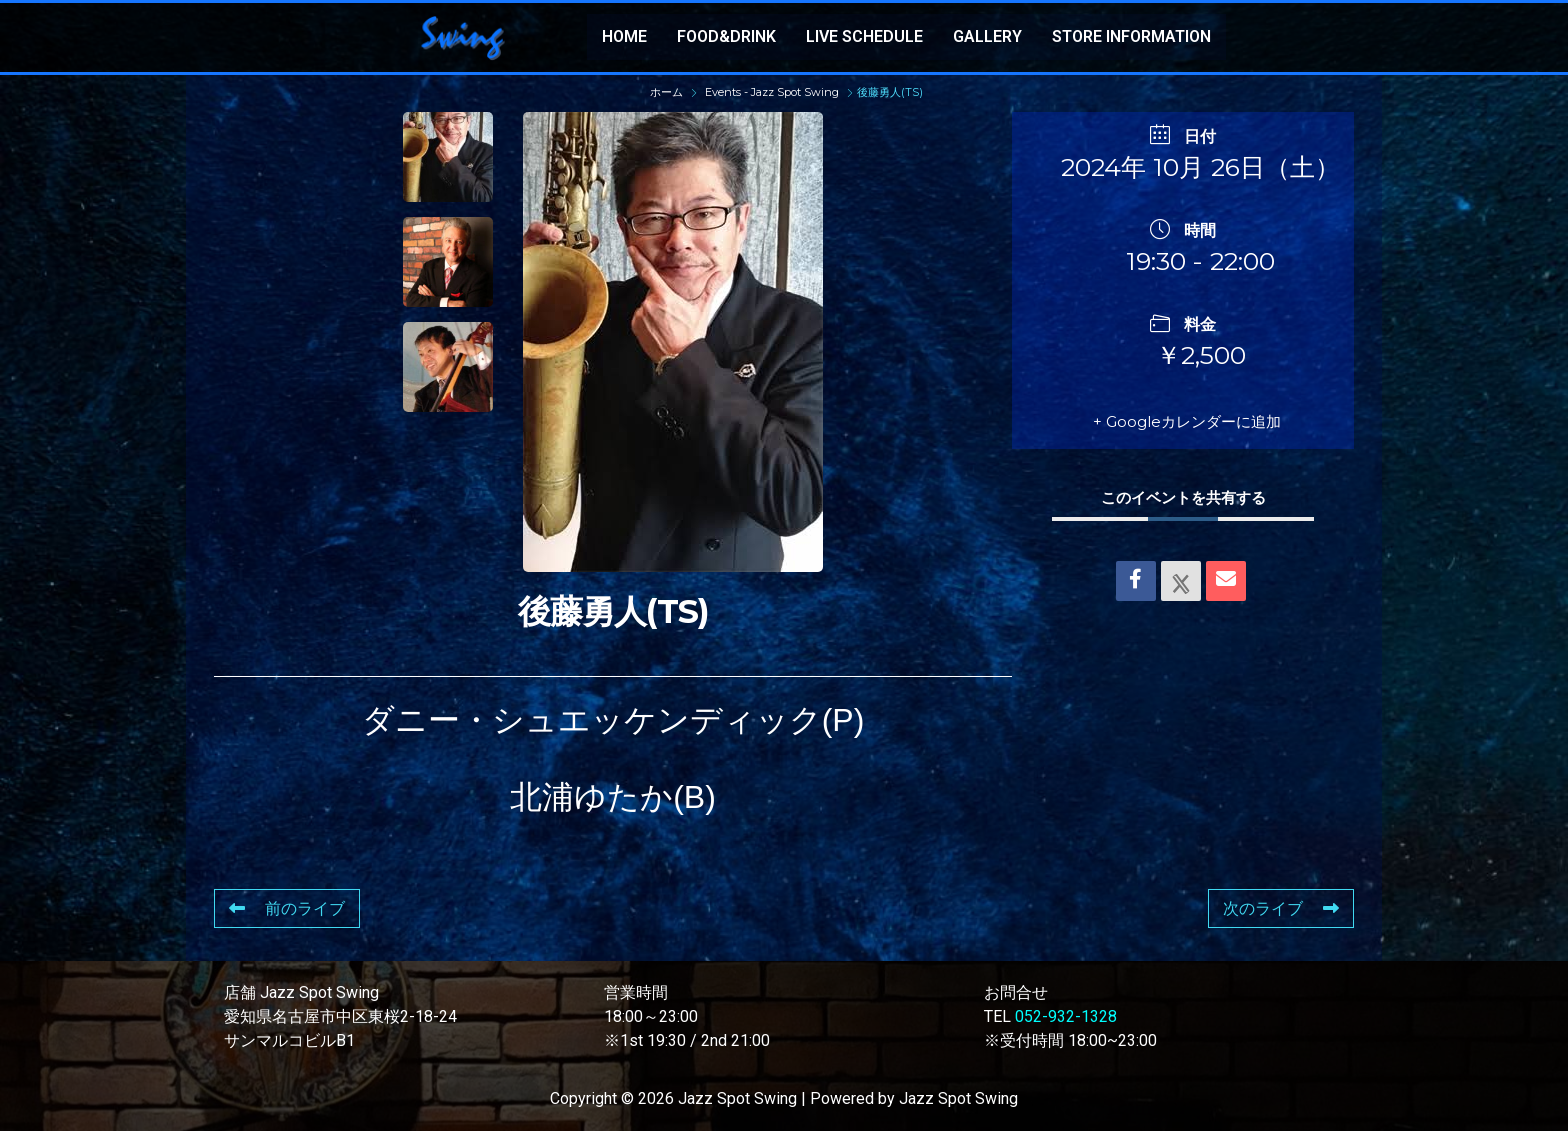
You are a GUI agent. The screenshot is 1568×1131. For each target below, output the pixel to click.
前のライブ (287, 908)
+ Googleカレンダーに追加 (1187, 421)
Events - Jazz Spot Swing (772, 92)
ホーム (668, 92)
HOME (624, 36)
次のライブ (1281, 908)
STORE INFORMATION (1131, 36)
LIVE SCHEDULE (864, 36)
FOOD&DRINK (726, 36)
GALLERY (987, 36)
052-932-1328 (1066, 1016)
